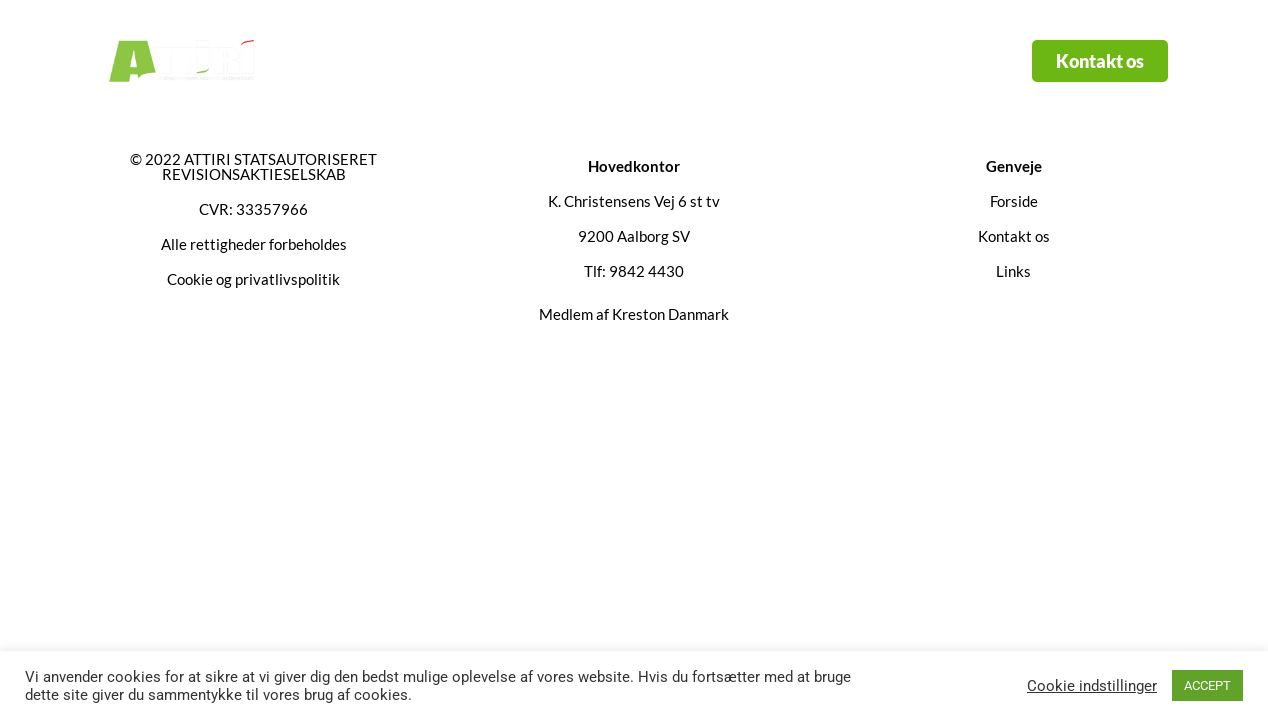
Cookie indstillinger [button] (1092, 686)
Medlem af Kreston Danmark (634, 314)
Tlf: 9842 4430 (634, 271)
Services (574, 61)
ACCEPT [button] (1207, 685)
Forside (459, 61)
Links (680, 61)
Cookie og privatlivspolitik (253, 279)
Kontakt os (785, 61)
